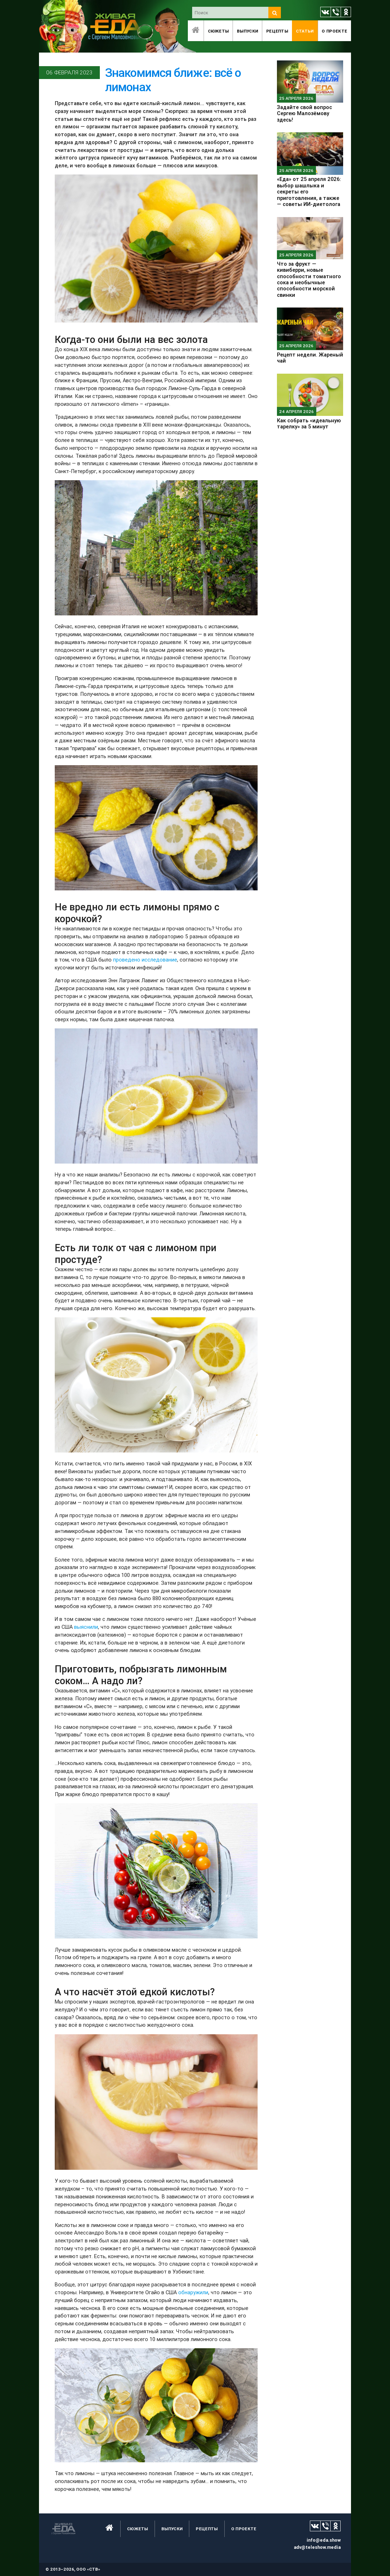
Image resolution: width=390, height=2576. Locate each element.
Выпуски (247, 31)
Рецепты (277, 31)
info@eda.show (324, 2540)
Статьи (305, 31)
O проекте (334, 31)
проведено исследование (145, 959)
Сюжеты (218, 31)
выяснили (86, 1626)
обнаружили (193, 2292)
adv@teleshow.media (317, 2547)
